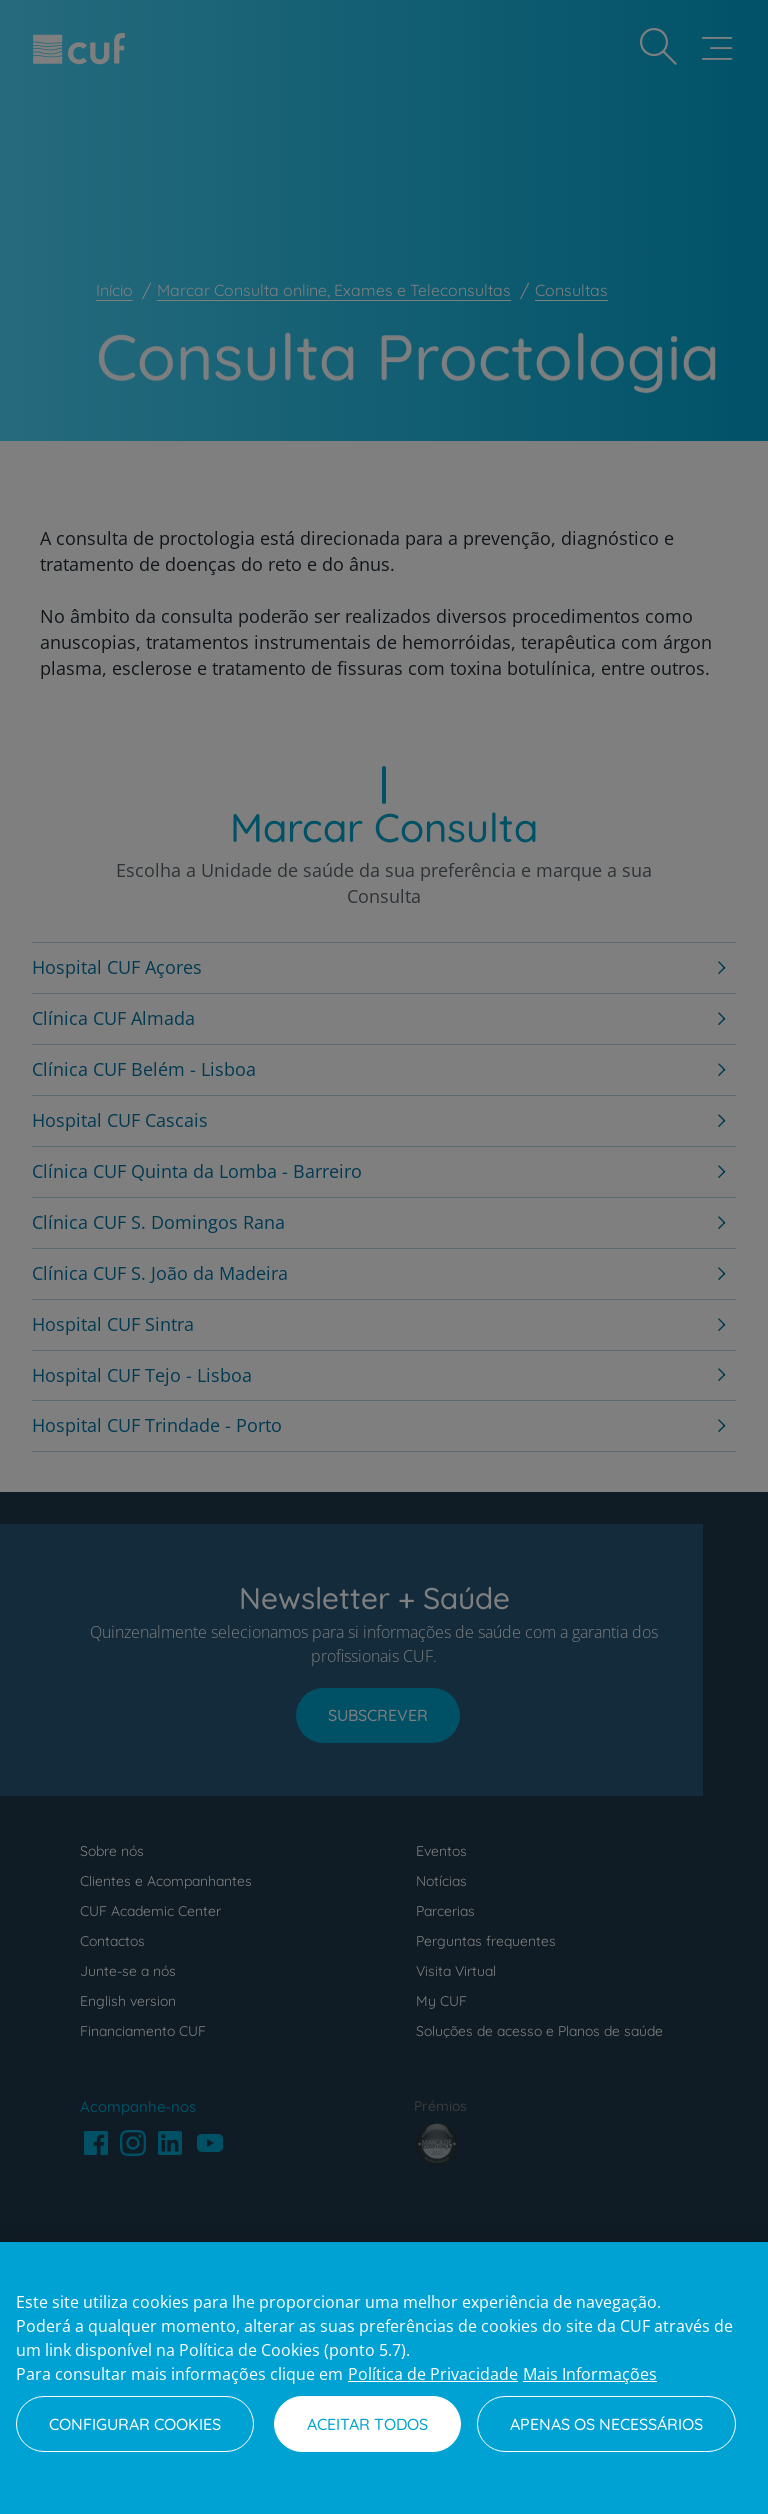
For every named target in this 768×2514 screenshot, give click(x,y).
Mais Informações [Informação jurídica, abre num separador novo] (590, 2374)
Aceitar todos (367, 2424)
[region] (384, 2378)
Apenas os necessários (606, 2424)
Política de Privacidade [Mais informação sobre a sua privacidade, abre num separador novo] (433, 2374)
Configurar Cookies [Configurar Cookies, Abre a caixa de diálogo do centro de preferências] (135, 2424)
